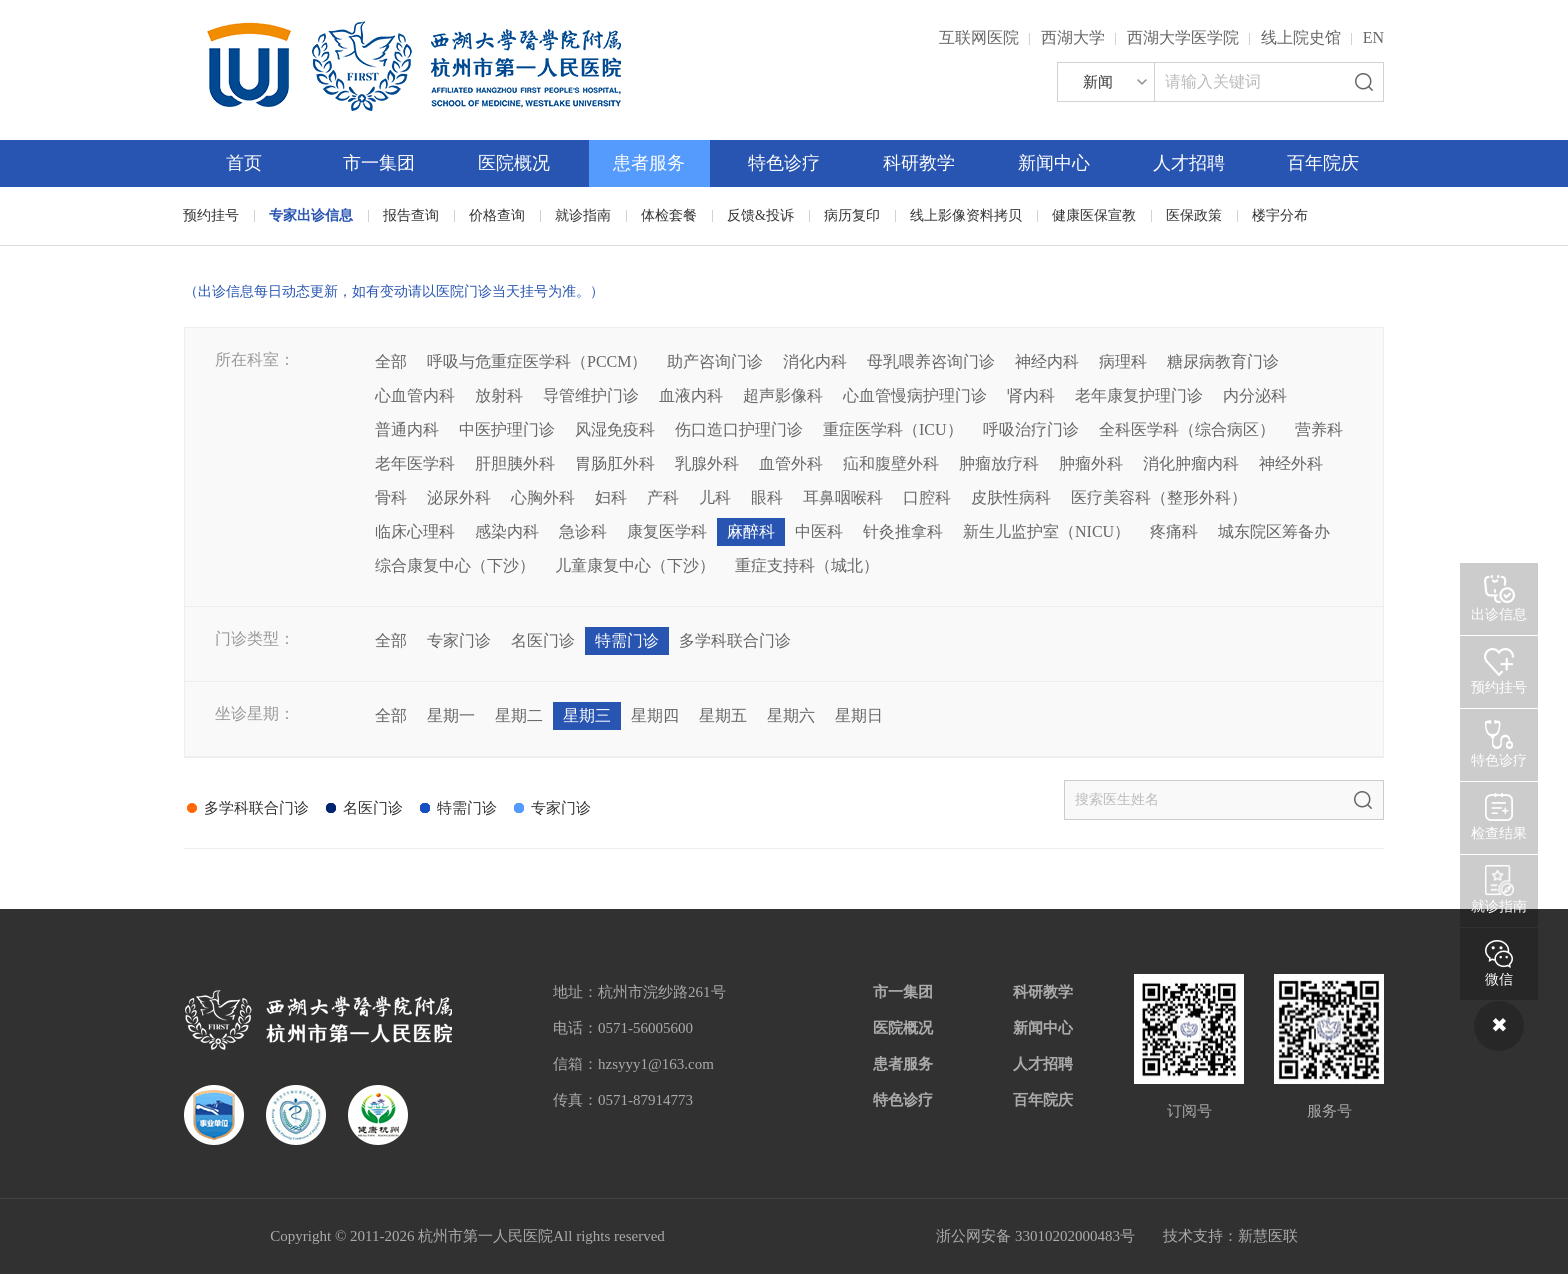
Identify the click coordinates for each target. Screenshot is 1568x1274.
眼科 (767, 497)
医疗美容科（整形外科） (1159, 497)
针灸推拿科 (903, 531)
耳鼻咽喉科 (843, 497)
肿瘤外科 (1091, 463)
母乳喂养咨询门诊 (931, 361)
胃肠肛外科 (615, 463)
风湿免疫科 (615, 429)
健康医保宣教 (1094, 215)
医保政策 (1194, 215)
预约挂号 (211, 215)
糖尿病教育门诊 (1223, 361)
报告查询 (411, 215)
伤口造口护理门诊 (739, 429)
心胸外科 (543, 497)
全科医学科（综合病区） (1187, 429)
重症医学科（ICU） (893, 429)
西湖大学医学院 (1183, 37)
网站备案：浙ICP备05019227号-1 (801, 1236)
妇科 (611, 497)
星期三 (587, 715)
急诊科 (583, 531)
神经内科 (1047, 361)
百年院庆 (1323, 163)
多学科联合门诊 (735, 640)
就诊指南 (583, 215)
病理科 (1123, 361)
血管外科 (791, 463)
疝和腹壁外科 (891, 463)
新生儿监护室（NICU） (1046, 531)
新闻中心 (1054, 163)
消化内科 (815, 361)
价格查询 (497, 215)
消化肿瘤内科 (1191, 463)
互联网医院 (979, 37)
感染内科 (507, 531)
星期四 (655, 715)
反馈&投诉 (760, 215)
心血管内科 (415, 395)
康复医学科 (667, 531)
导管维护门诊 (591, 395)
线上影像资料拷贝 (966, 215)
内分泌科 (1255, 395)
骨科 (391, 497)
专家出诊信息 (311, 215)
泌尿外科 (459, 497)
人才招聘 (1189, 163)
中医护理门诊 (507, 429)
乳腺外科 (707, 463)
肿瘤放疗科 (999, 463)
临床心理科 (415, 531)
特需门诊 (627, 640)
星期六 (791, 715)
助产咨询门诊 (715, 361)
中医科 (819, 531)
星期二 (519, 715)
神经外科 (1291, 463)
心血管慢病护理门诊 (915, 395)
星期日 (859, 715)
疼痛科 (1174, 531)
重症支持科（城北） (807, 565)
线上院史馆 (1301, 37)
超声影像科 (783, 395)
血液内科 (691, 395)
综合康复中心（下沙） (455, 565)
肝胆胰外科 (515, 463)
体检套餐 (669, 215)
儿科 (715, 497)
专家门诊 (459, 640)
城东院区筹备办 (1274, 531)
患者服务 (649, 163)
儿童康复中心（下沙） (635, 565)
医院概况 (514, 163)
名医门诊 (543, 640)
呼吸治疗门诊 (1031, 429)
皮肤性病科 (1011, 497)
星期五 (723, 715)
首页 (244, 163)
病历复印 (852, 215)
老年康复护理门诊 (1139, 395)
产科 (663, 497)
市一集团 (379, 163)
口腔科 (927, 497)
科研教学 (919, 163)
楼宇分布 (1280, 215)
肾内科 (1031, 395)
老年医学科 (415, 463)
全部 (391, 361)
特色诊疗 (784, 163)
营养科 (1319, 429)
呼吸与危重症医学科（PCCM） (537, 361)
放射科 (499, 395)
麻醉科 (751, 531)
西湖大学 (1073, 37)
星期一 (451, 715)
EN (1373, 37)
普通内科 (407, 429)
